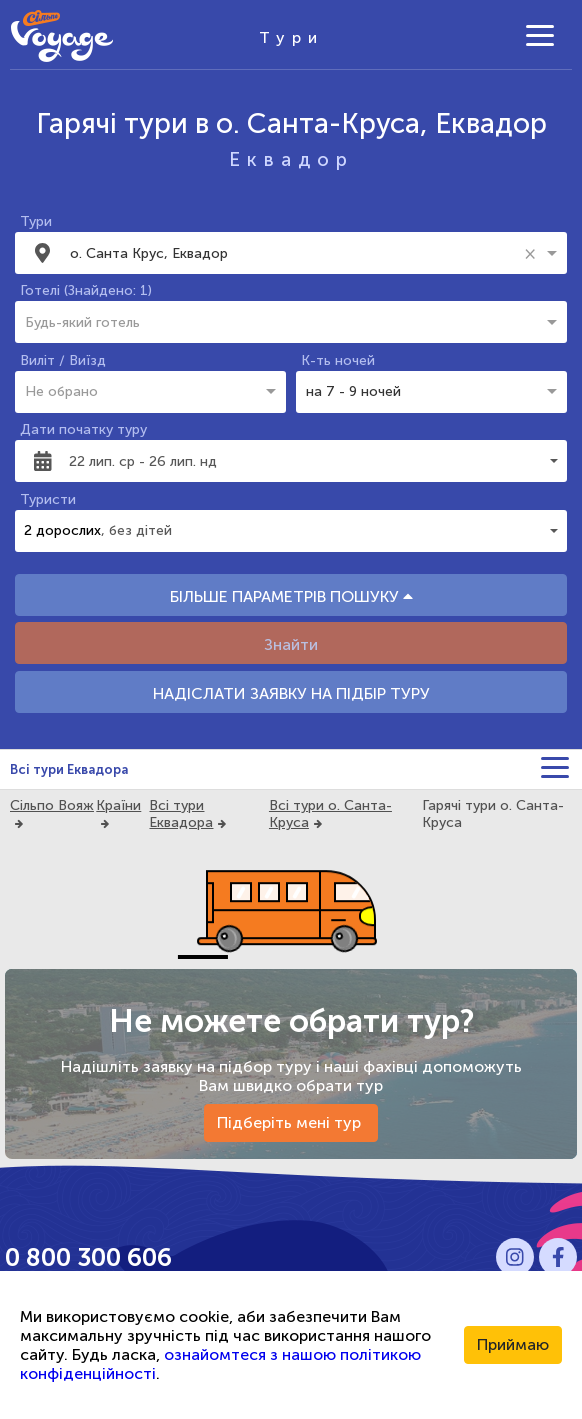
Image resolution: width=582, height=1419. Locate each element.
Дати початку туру (83, 429)
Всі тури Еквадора (69, 769)
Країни (118, 805)
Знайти (291, 644)
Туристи (48, 499)
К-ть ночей (338, 360)
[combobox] (293, 253)
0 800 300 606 (88, 1257)
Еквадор (291, 159)
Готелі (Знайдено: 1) (86, 290)
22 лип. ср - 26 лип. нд (143, 461)
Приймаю (513, 1344)
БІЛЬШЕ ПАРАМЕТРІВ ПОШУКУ (291, 596)
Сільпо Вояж (52, 805)
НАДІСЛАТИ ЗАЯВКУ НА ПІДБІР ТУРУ (291, 693)
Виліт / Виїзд (63, 360)
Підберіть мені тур (291, 1122)
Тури (36, 221)
